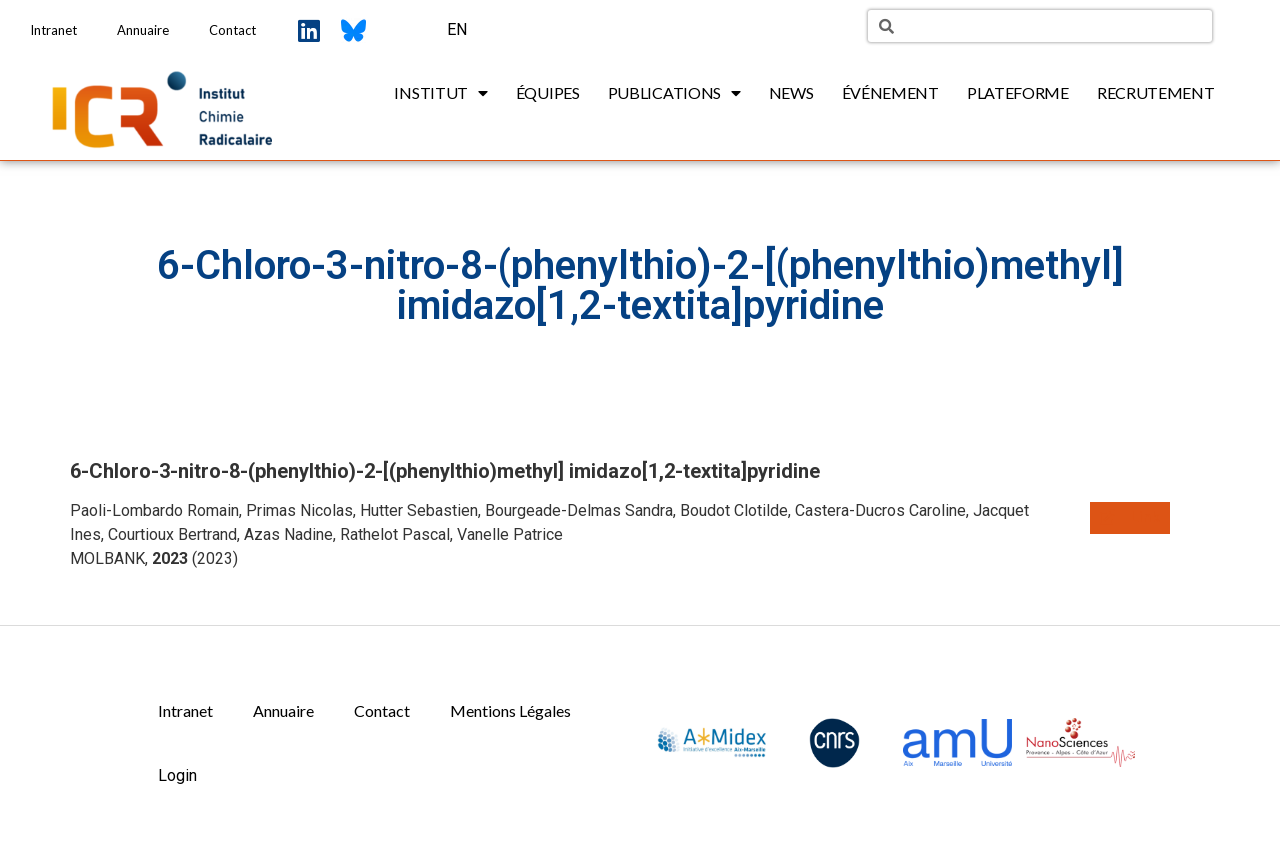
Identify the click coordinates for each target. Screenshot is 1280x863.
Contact (232, 30)
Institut (440, 93)
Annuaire (143, 30)
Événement (890, 92)
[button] (1130, 518)
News (791, 92)
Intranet (53, 30)
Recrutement (1156, 92)
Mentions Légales (510, 710)
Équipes (548, 92)
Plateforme (1018, 92)
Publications (674, 93)
